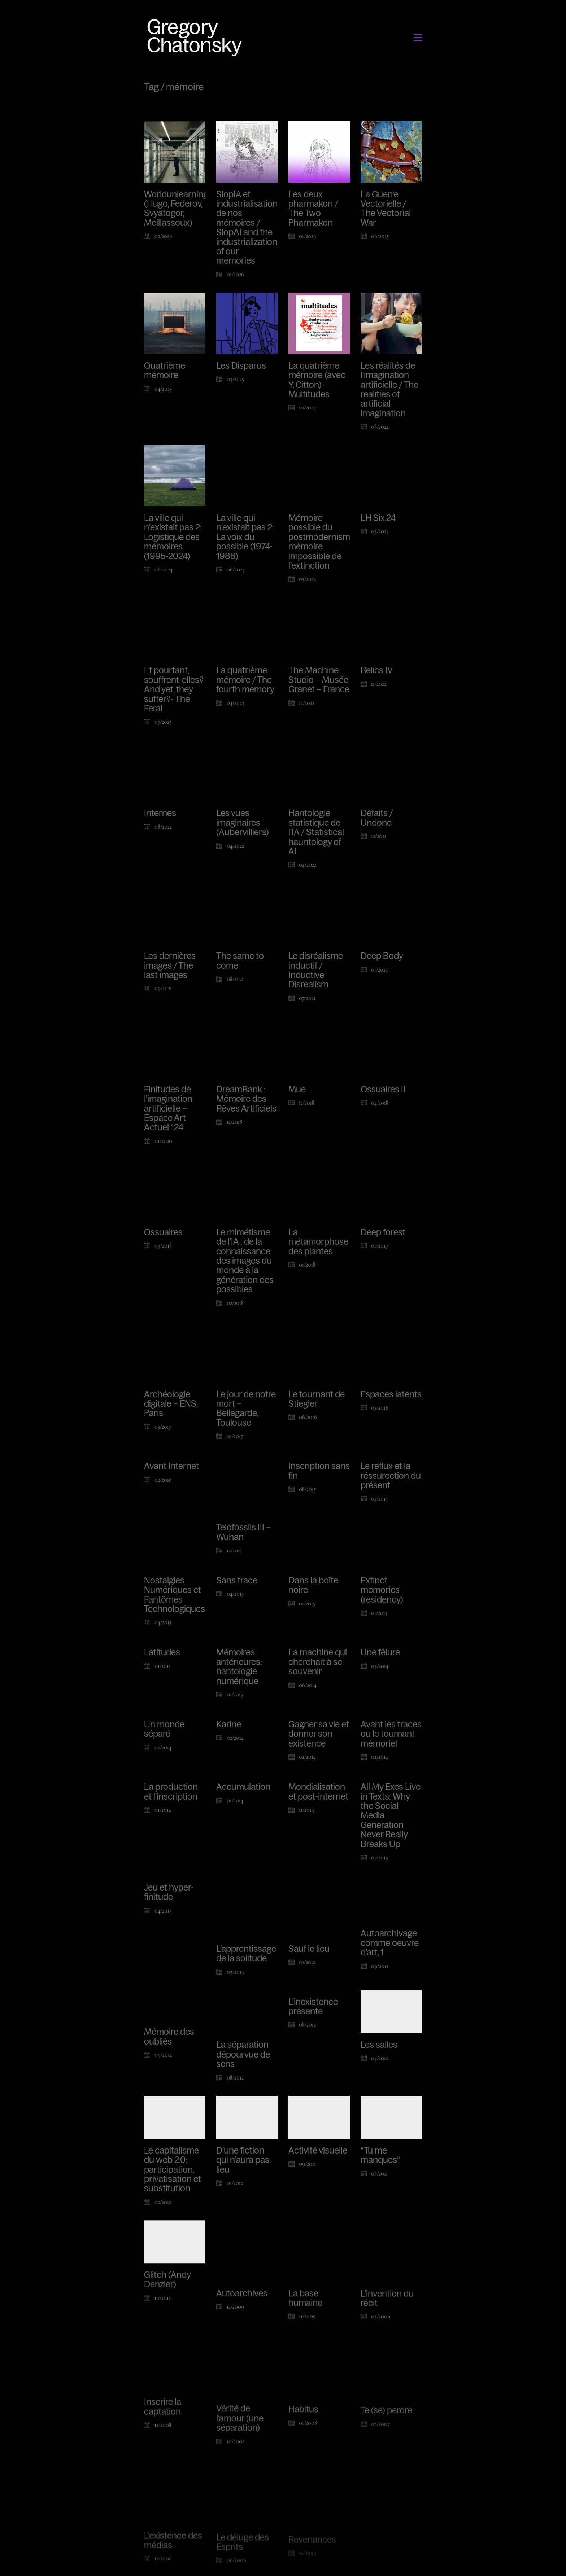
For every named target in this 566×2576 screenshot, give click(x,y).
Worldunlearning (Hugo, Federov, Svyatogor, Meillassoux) (176, 209)
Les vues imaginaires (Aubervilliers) (242, 823)
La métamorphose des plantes (318, 1246)
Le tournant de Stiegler (316, 1413)
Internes (160, 813)
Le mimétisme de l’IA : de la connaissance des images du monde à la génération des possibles (245, 1264)
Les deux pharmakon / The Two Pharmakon (313, 209)
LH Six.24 (378, 518)
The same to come (240, 960)
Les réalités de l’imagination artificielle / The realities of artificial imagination (389, 389)
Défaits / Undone (377, 818)
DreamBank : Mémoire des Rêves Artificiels (246, 1099)
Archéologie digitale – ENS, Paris (170, 1412)
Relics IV (377, 670)
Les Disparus (241, 366)
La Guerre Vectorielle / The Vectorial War (386, 209)
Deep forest (383, 1238)
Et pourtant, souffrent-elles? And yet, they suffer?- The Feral (174, 689)
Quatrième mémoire (164, 370)
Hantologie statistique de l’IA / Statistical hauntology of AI (316, 832)
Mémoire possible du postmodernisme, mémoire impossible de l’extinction (322, 541)
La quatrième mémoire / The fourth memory (245, 680)
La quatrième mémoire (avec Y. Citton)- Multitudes (316, 380)
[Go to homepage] (196, 37)
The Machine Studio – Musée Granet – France (318, 680)
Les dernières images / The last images (170, 965)
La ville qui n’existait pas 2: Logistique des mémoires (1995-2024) (173, 537)
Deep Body (382, 956)
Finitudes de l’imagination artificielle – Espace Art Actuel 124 (168, 1109)
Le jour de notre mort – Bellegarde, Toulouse (246, 1420)
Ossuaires (163, 1234)
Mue (297, 1090)
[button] (418, 37)
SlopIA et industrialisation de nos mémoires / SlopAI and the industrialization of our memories (247, 228)
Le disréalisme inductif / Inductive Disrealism (315, 970)
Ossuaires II (383, 1090)
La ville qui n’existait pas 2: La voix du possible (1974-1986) (245, 537)
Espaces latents (391, 1411)
